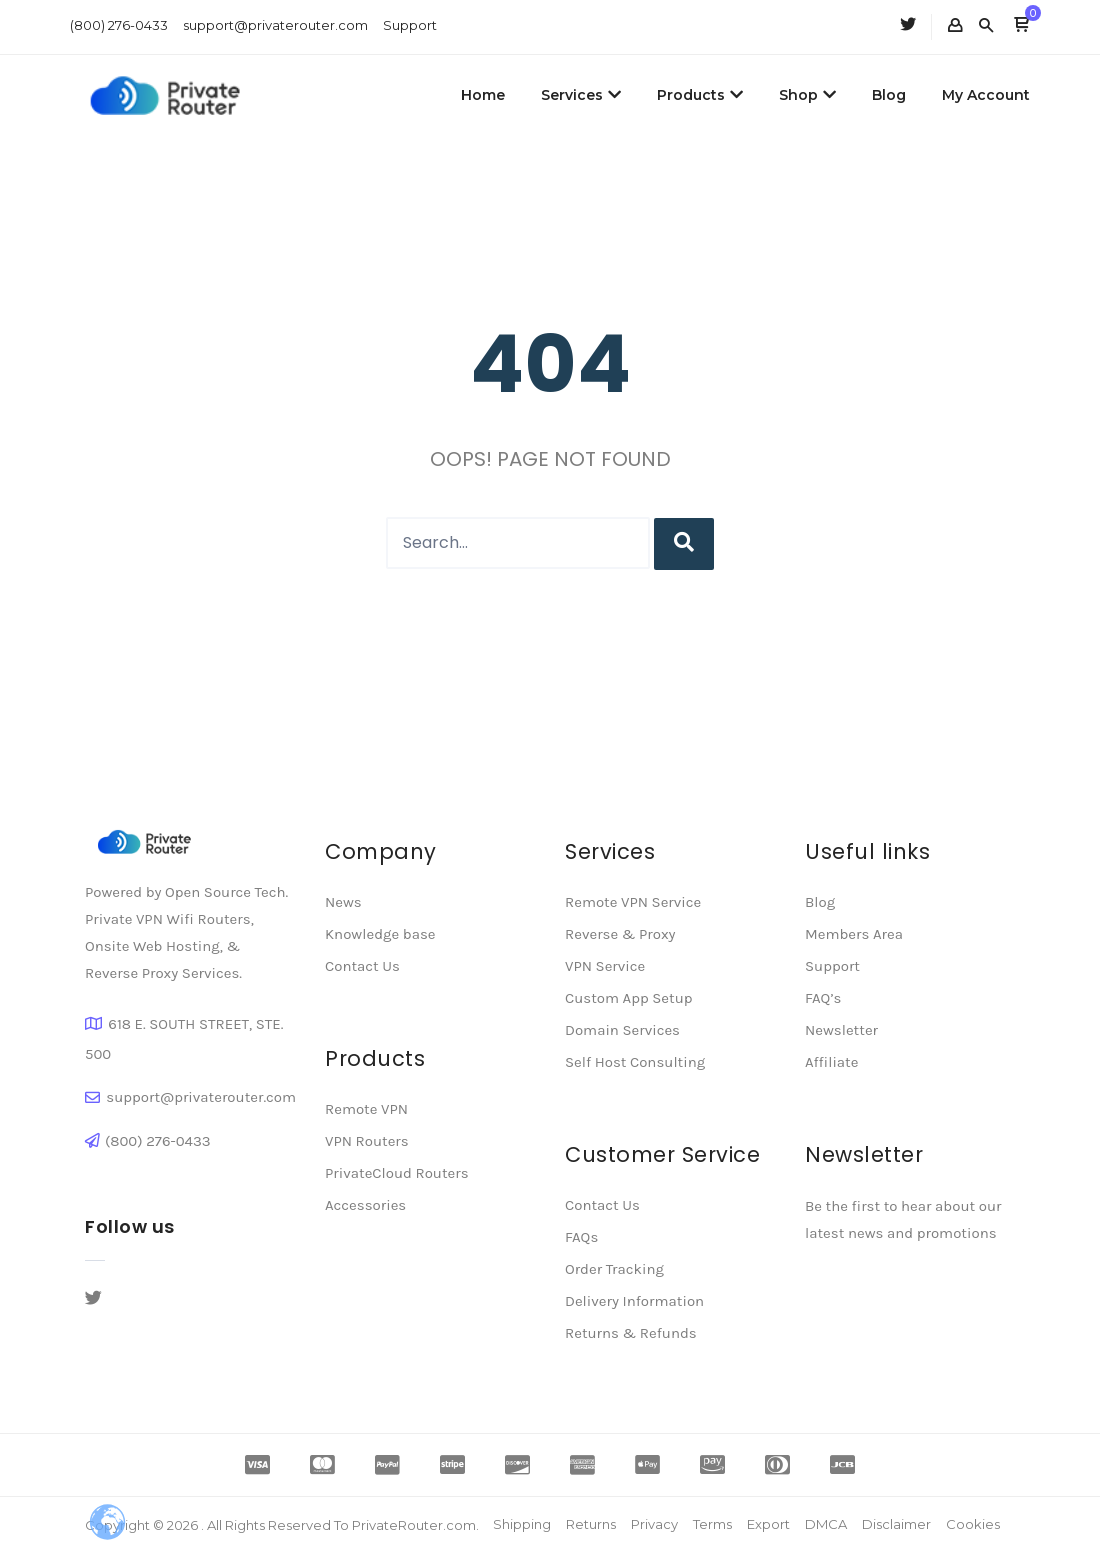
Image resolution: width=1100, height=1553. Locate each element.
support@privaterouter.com (275, 25)
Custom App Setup (629, 998)
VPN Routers (367, 1141)
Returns (591, 1524)
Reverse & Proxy (620, 934)
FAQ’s (823, 998)
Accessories (365, 1205)
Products (700, 95)
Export (768, 1524)
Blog (889, 95)
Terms (712, 1524)
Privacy (654, 1524)
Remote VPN (366, 1109)
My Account (986, 95)
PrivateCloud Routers (397, 1173)
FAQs (581, 1237)
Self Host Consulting (635, 1062)
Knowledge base (380, 934)
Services (581, 95)
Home (483, 95)
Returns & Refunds (631, 1333)
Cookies (973, 1524)
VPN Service (605, 966)
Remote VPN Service (633, 902)
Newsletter (841, 1030)
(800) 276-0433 (119, 25)
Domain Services (622, 1030)
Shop (807, 95)
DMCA (826, 1524)
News (343, 902)
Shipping (522, 1524)
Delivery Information (634, 1301)
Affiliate (831, 1062)
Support (410, 25)
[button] (1021, 26)
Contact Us (362, 966)
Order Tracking (614, 1269)
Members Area (854, 934)
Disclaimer (896, 1524)
